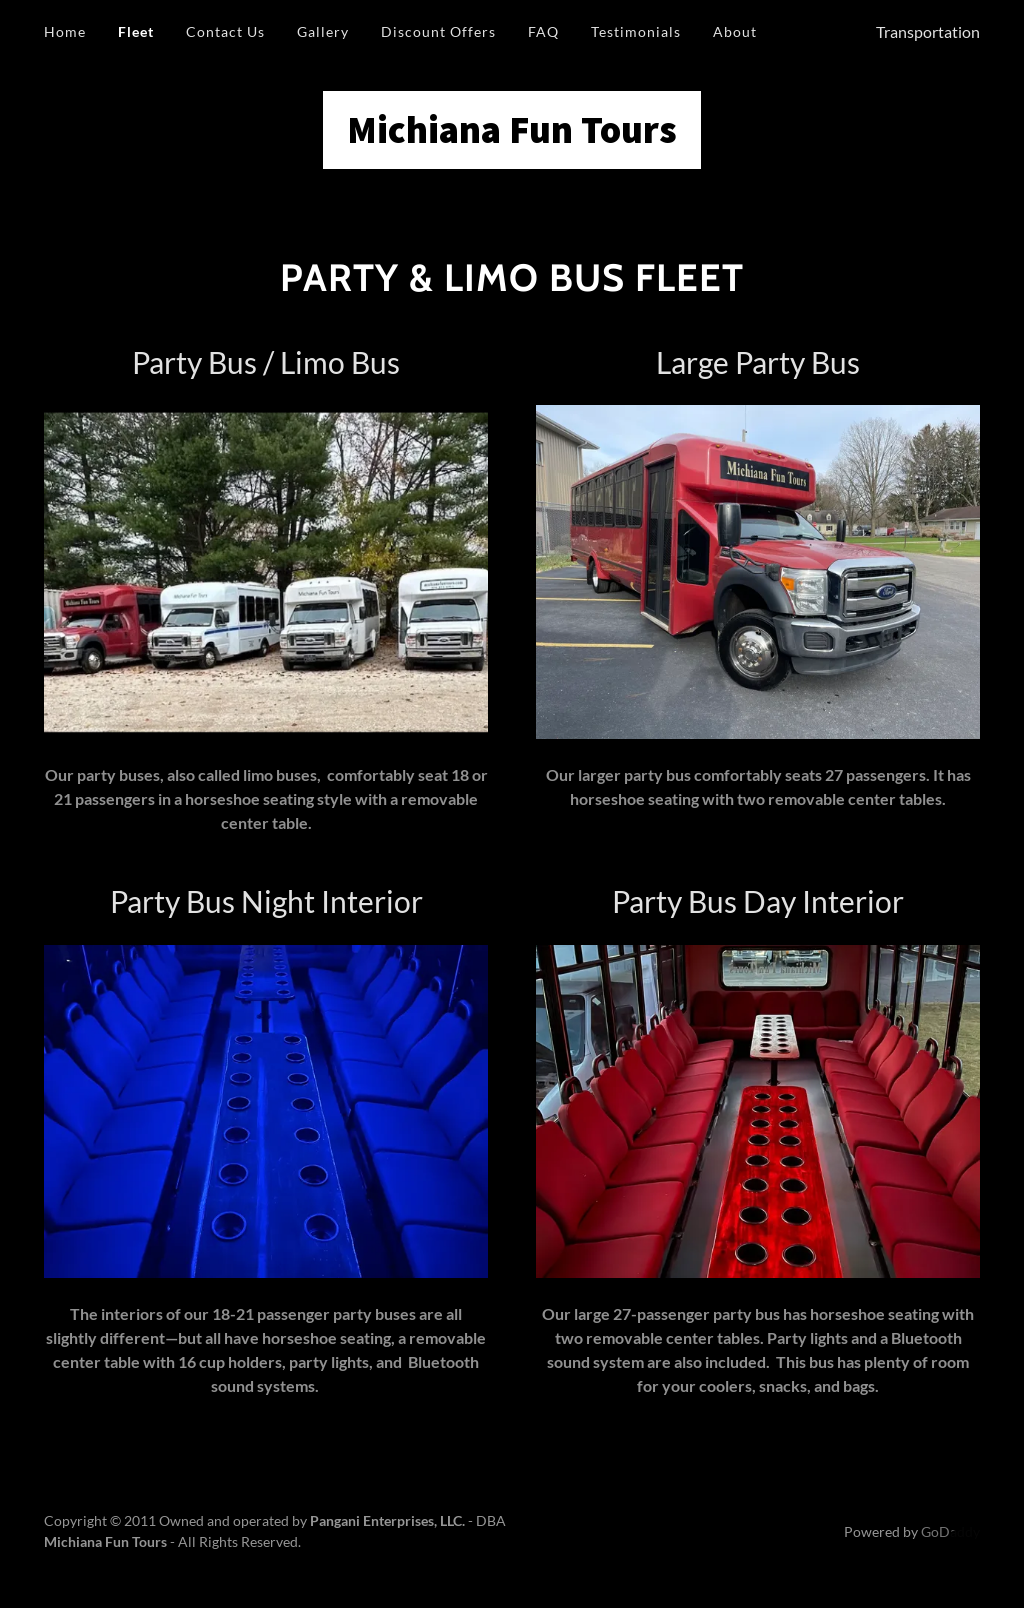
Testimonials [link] (636, 31)
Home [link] (65, 31)
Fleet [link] (136, 31)
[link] (512, 136)
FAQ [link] (543, 31)
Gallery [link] (323, 31)
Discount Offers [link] (438, 31)
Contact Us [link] (225, 31)
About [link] (735, 31)
